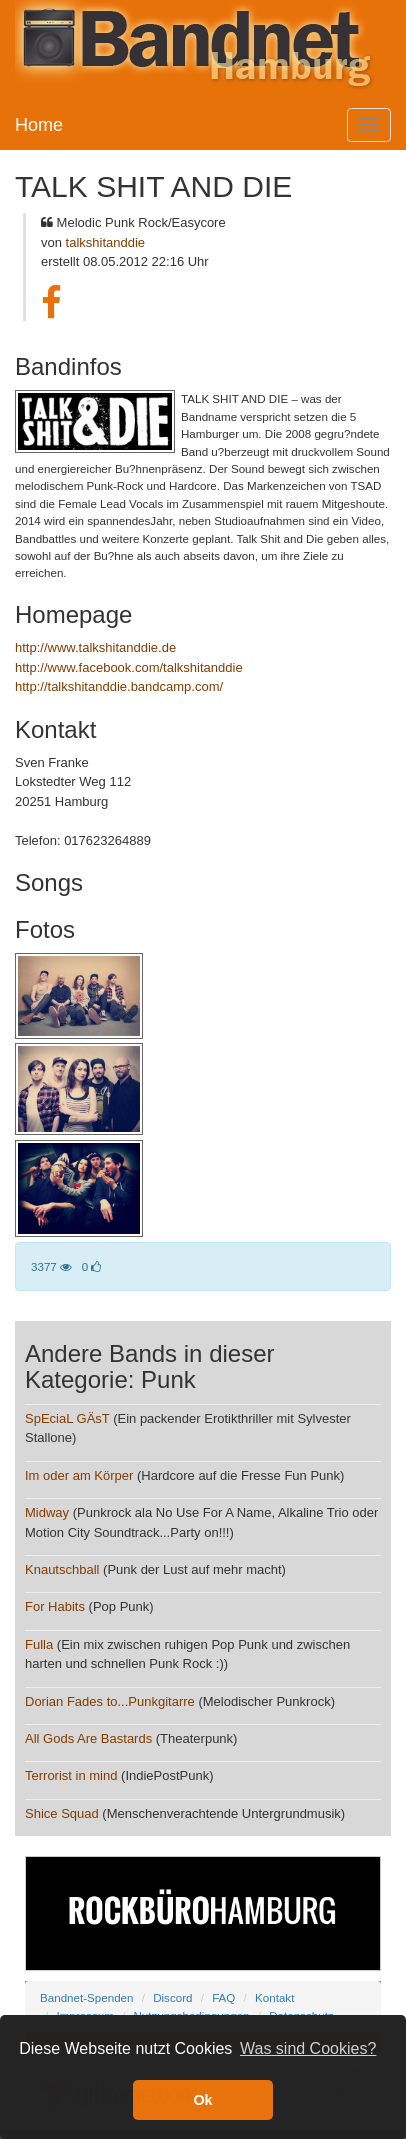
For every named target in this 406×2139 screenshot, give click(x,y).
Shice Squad (62, 1813)
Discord (172, 1997)
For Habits (55, 1606)
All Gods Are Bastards (88, 1738)
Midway (47, 1512)
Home (39, 125)
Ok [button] (202, 2100)
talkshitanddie (106, 242)
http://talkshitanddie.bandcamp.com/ (119, 686)
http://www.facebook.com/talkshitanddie (129, 667)
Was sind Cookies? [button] (308, 2048)
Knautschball (62, 1569)
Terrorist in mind (71, 1775)
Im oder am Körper (79, 1475)
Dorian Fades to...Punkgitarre (110, 1701)
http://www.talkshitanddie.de (95, 647)
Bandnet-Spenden (86, 1997)
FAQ (223, 1997)
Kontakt (274, 1997)
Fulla (39, 1644)
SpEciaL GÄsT (67, 1418)
